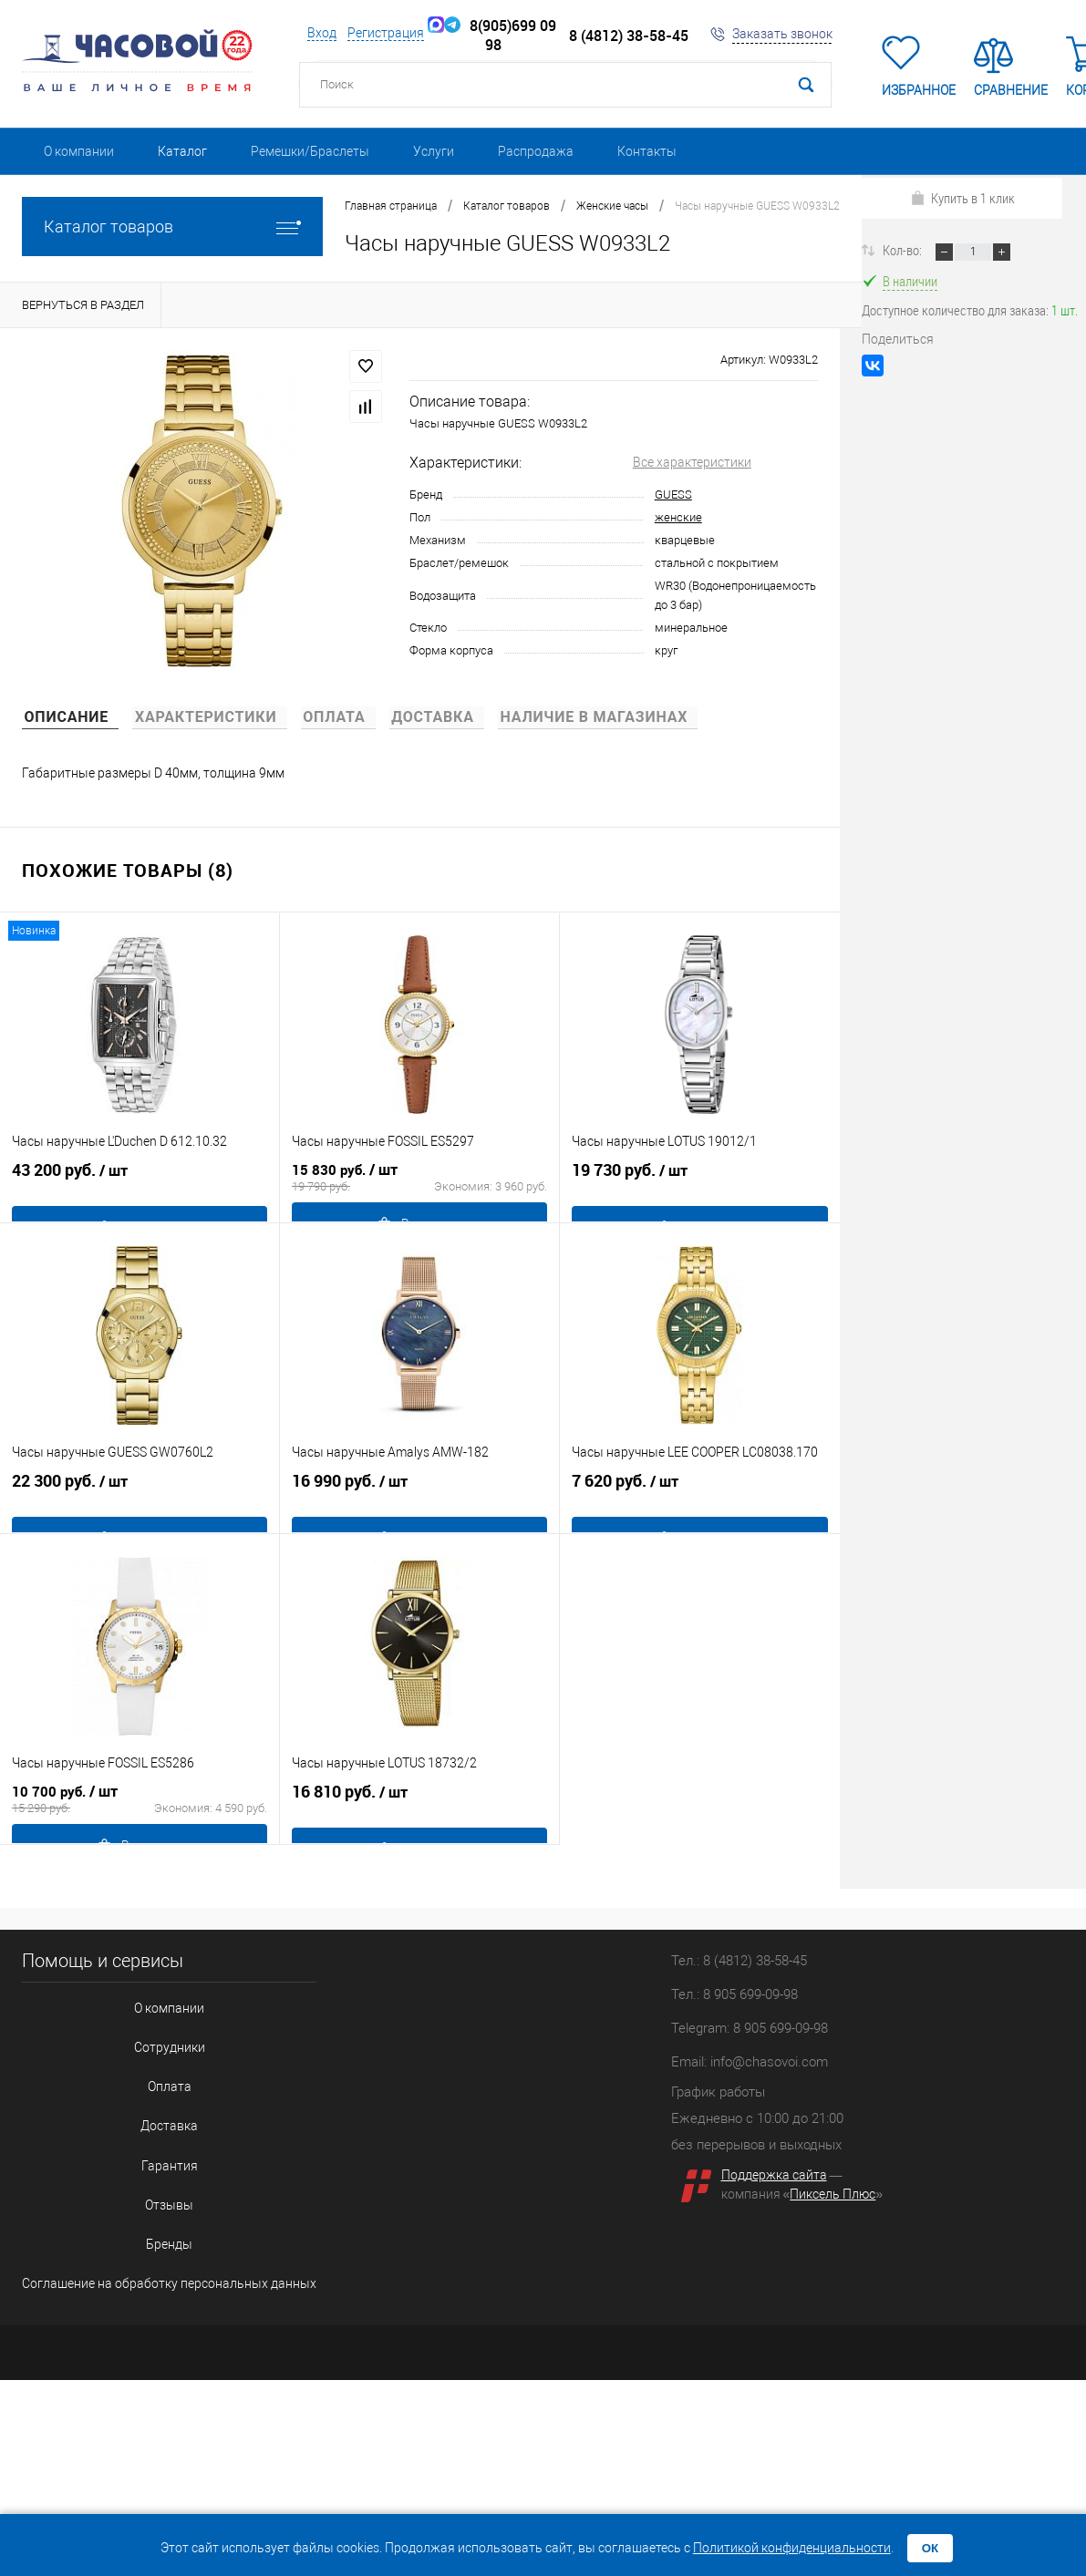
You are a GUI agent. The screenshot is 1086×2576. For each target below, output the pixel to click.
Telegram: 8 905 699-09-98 (749, 2028)
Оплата (153, 2063)
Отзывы (153, 2153)
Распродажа (536, 151)
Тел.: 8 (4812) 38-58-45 (739, 1961)
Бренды (154, 2183)
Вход (321, 33)
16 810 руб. (419, 1815)
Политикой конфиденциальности (792, 2547)
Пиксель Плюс (832, 2194)
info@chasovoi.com (769, 2062)
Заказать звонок (782, 33)
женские (678, 517)
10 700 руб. (139, 1815)
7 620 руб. (700, 1504)
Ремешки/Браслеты (310, 151)
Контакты (647, 151)
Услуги (433, 151)
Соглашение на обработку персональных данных (153, 2214)
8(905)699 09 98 (500, 35)
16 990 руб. (419, 1504)
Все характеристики (692, 462)
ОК (930, 2548)
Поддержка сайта (774, 2175)
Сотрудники (153, 2033)
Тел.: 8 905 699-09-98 (734, 1994)
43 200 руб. (139, 1193)
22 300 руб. (139, 1504)
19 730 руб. (700, 1193)
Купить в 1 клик (962, 198)
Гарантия (154, 2123)
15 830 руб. (419, 1193)
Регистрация (385, 33)
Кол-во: (904, 250)
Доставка (154, 2093)
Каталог (182, 151)
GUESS (673, 494)
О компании (79, 151)
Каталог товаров (172, 226)
